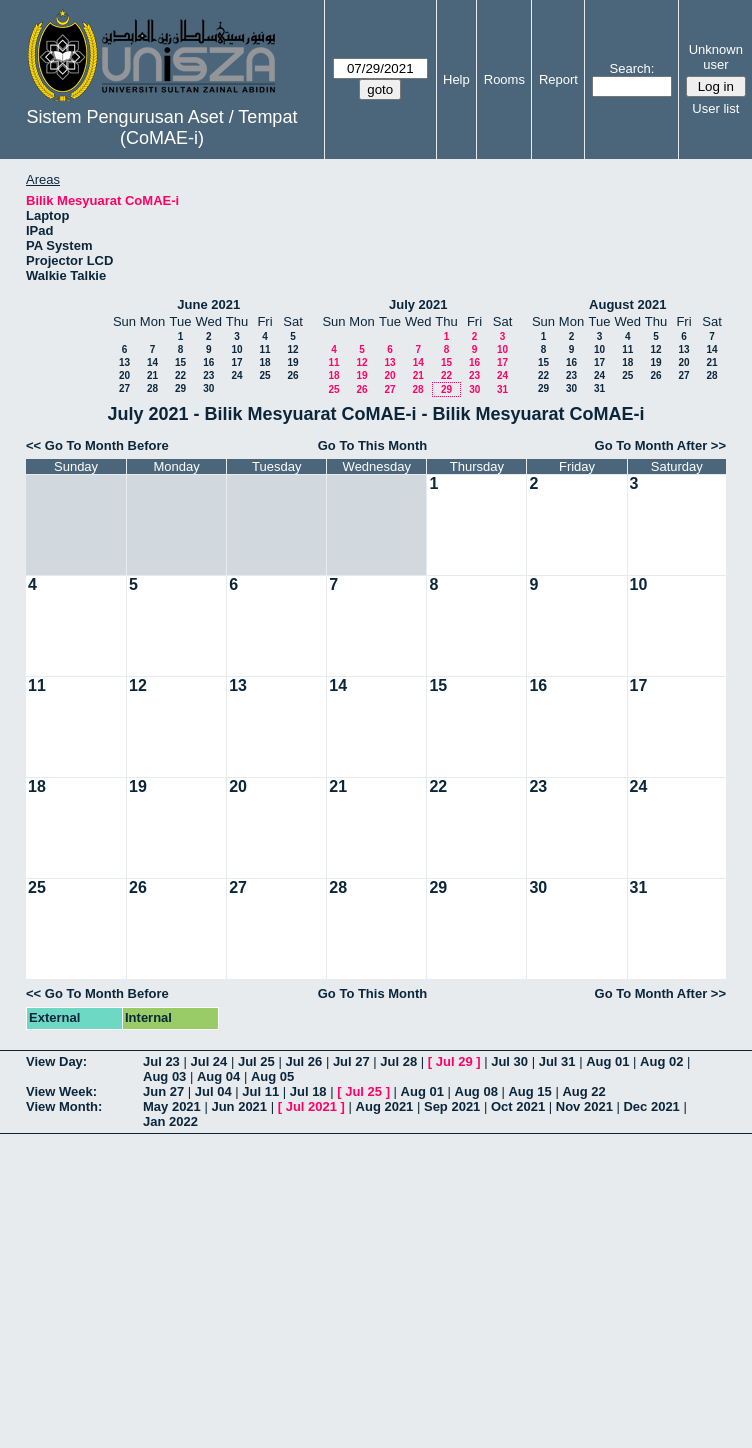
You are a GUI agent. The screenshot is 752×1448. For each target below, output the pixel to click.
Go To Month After (651, 445)
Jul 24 (208, 1061)
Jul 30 (509, 1061)
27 (124, 388)
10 (236, 349)
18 (264, 362)
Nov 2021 (584, 1106)
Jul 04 (213, 1091)
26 (292, 375)
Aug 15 (529, 1091)
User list (715, 108)
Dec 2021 (651, 1106)
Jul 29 (454, 1061)
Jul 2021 (311, 1106)
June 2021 (208, 304)
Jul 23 (161, 1061)
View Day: (56, 1061)
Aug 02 (661, 1061)
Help (456, 79)
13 (124, 362)
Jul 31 (557, 1061)
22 (180, 375)
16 (208, 362)
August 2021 (627, 304)
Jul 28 (398, 1061)
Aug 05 (272, 1076)
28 (152, 388)
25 (264, 375)
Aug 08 (476, 1091)
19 (292, 362)
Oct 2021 (518, 1106)
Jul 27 (351, 1061)
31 (502, 389)
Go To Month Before (107, 445)
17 (236, 362)
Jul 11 (260, 1091)
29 (180, 388)
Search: (632, 68)
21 (152, 375)
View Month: (64, 1106)
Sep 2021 (452, 1106)
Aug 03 (164, 1076)
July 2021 (418, 304)
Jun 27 (163, 1091)
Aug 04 (218, 1076)
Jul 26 (303, 1061)
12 (292, 349)
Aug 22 (583, 1091)
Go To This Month (373, 445)
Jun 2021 (239, 1106)
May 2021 (172, 1106)
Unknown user (716, 57)
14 (152, 362)
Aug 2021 (385, 1106)
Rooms (504, 79)
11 (264, 349)
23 (208, 375)
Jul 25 (256, 1061)
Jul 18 (308, 1091)
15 (180, 362)
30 (208, 388)
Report (558, 79)
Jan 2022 (170, 1121)
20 (124, 375)
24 (236, 375)
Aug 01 (607, 1061)
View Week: (61, 1091)
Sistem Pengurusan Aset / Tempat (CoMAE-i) (162, 127)
